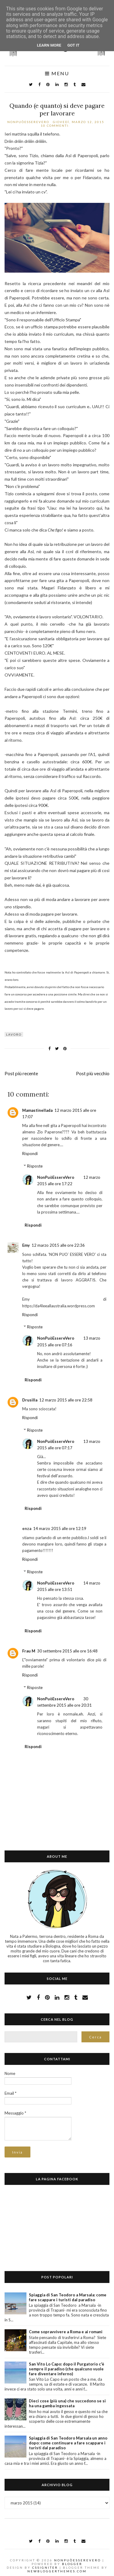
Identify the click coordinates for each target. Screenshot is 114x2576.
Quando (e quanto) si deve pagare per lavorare (57, 109)
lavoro (14, 1034)
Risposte (35, 1166)
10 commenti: (56, 125)
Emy (26, 1245)
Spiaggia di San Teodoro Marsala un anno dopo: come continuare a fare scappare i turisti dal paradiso (68, 2443)
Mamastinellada (37, 1110)
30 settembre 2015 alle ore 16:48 (67, 1650)
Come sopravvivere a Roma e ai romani (65, 2331)
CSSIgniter (45, 2567)
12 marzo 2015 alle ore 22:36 (58, 1245)
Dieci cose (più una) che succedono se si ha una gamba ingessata (67, 2403)
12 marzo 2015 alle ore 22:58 (65, 1400)
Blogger (72, 2564)
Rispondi (30, 1153)
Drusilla (29, 1400)
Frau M (28, 1650)
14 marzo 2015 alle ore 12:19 (59, 1528)
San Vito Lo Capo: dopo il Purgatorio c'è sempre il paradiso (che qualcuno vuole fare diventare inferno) (66, 2369)
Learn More (49, 45)
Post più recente (21, 1073)
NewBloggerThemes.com (57, 2571)
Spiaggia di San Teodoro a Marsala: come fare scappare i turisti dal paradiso (67, 2297)
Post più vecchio (92, 1073)
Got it (73, 45)
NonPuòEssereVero (55, 1177)
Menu (57, 73)
